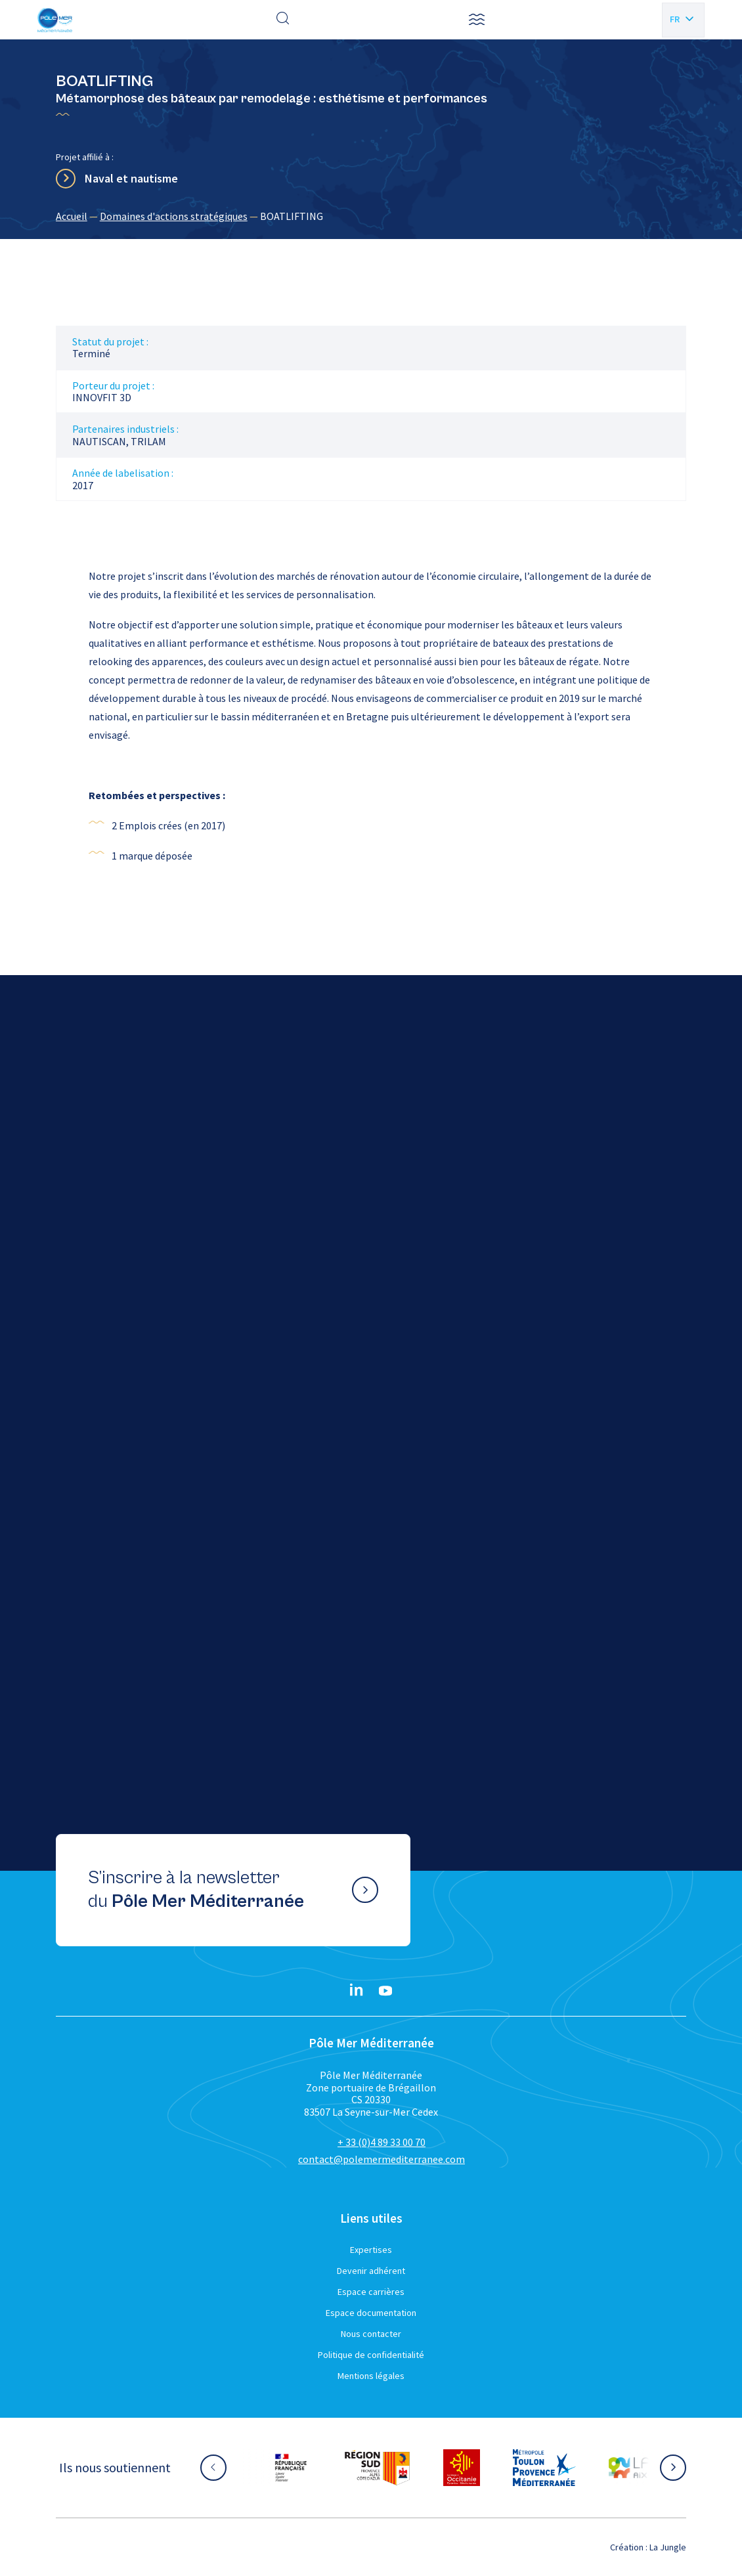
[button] (477, 20)
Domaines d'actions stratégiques (174, 216)
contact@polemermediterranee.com (381, 2159)
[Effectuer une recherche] (283, 20)
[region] (371, 216)
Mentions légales (371, 2376)
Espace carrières (371, 2292)
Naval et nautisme (131, 178)
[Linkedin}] (356, 1991)
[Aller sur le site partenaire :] (291, 2467)
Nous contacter (371, 2334)
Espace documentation (371, 2313)
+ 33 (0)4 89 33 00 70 (382, 2142)
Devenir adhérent (371, 2271)
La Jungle (667, 2547)
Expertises (371, 2250)
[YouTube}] (385, 1991)
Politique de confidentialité (371, 2355)
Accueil (71, 216)
